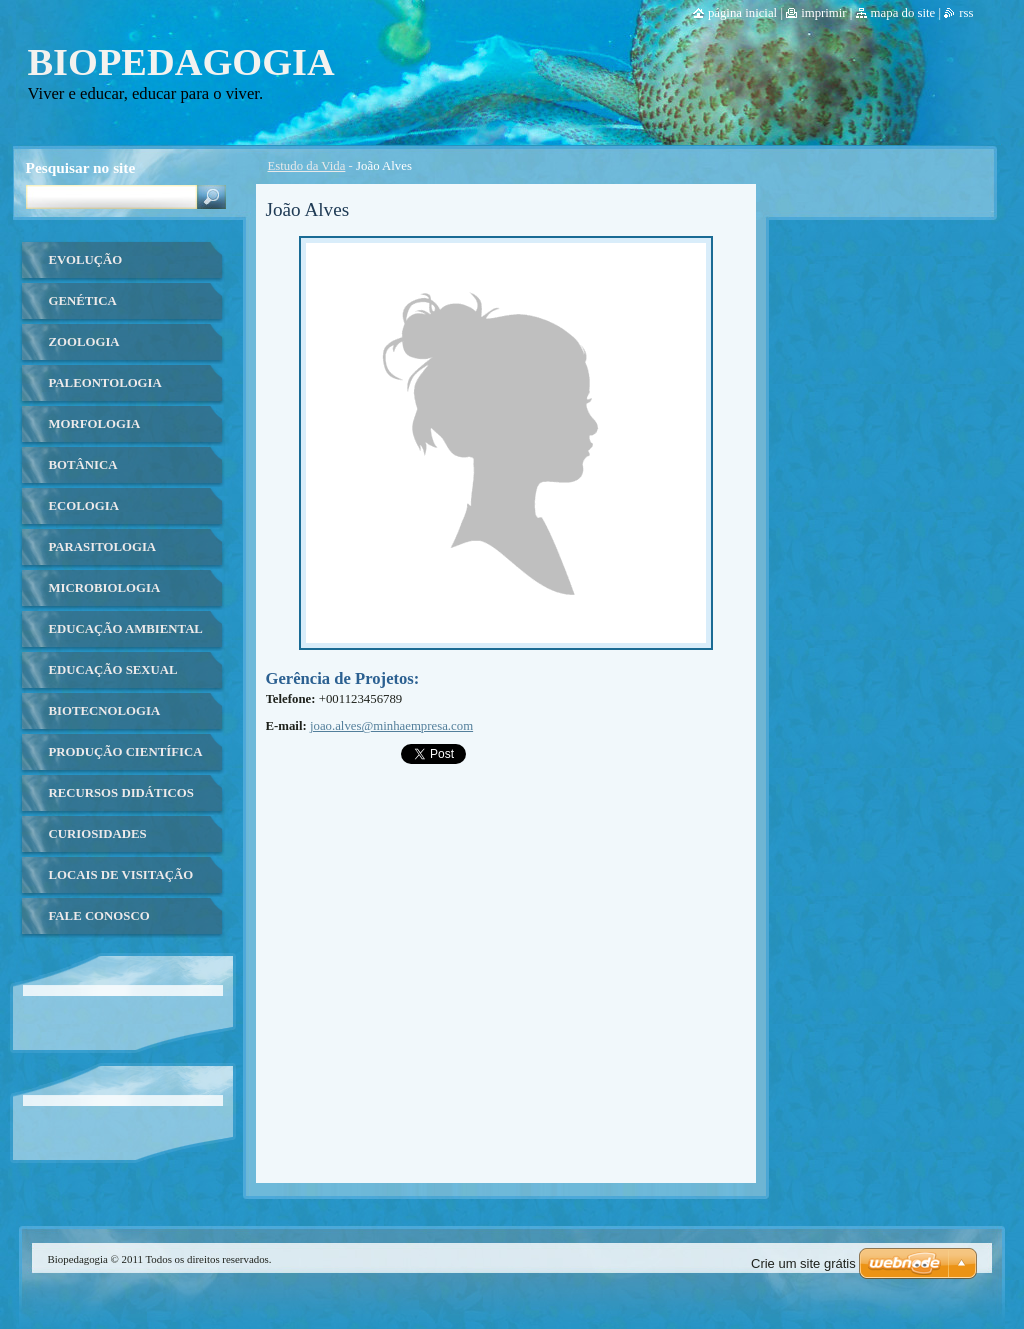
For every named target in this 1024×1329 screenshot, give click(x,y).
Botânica (83, 465)
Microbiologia (105, 588)
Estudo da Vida (307, 166)
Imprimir (824, 13)
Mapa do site (903, 13)
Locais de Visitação (121, 875)
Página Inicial (742, 13)
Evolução (86, 260)
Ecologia (84, 506)
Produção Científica (126, 752)
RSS (966, 13)
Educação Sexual (113, 670)
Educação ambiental (126, 629)
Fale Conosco (99, 916)
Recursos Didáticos (121, 793)
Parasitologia (103, 547)
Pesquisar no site (81, 167)
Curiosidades (98, 834)
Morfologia (95, 424)
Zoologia (84, 342)
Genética (83, 301)
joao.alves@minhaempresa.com (391, 726)
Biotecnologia (105, 711)
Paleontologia (105, 383)
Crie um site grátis (803, 1263)
